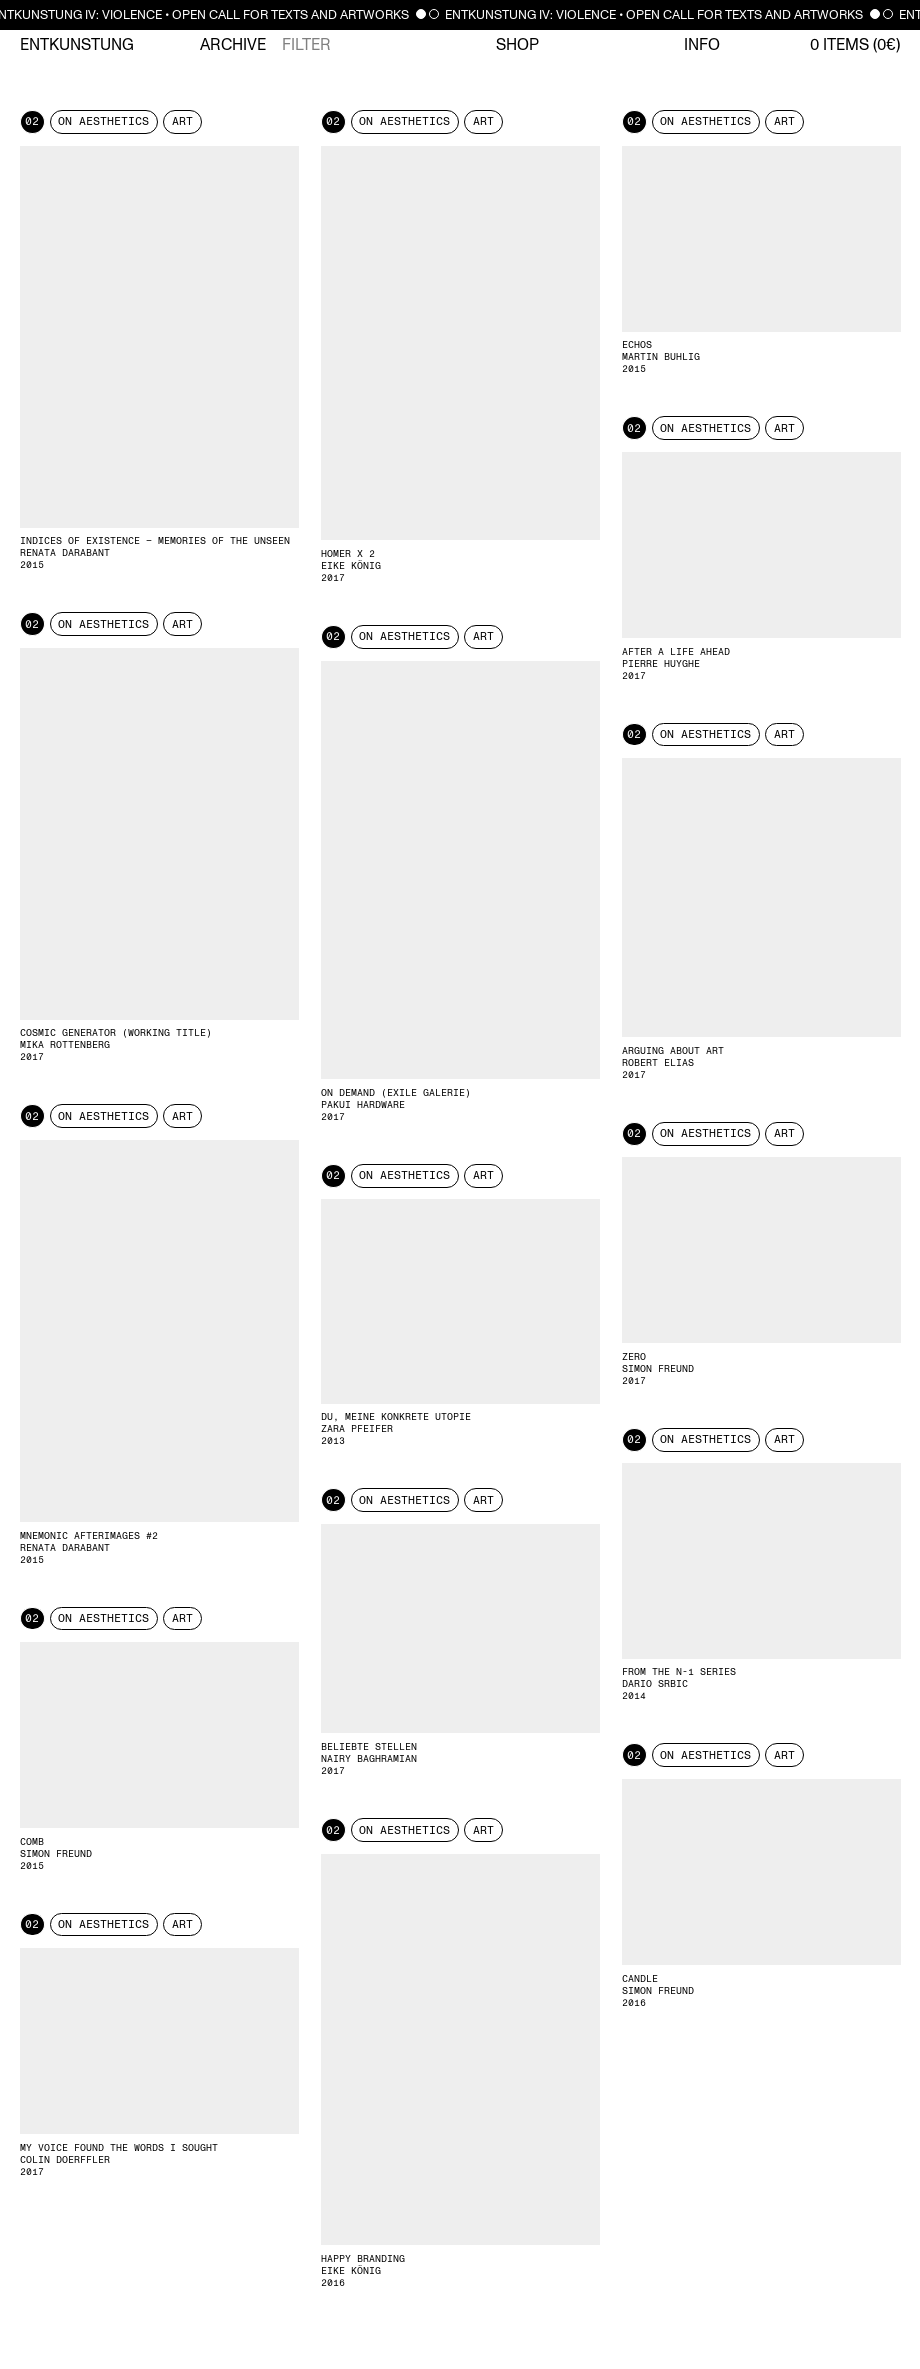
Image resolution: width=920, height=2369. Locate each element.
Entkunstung (77, 45)
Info (702, 45)
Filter (306, 45)
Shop (517, 45)
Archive (233, 45)
